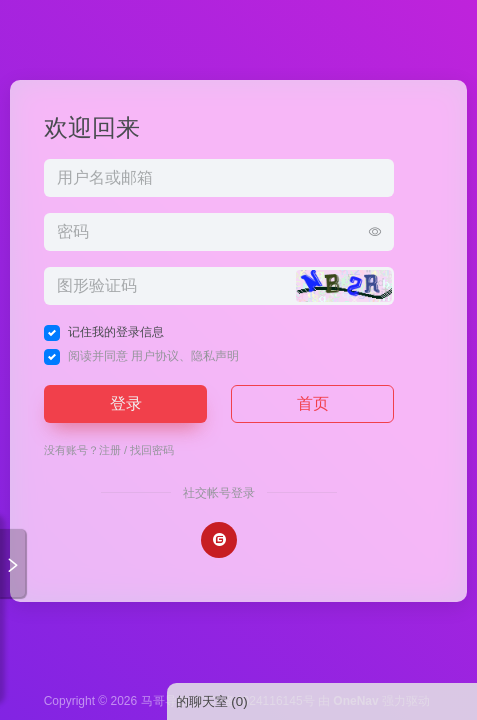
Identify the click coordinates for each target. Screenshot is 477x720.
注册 (110, 450)
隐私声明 (215, 356)
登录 (126, 403)
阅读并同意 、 (153, 356)
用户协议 (155, 356)
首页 (313, 403)
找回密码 (152, 450)
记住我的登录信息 (116, 332)
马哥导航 (165, 701)
